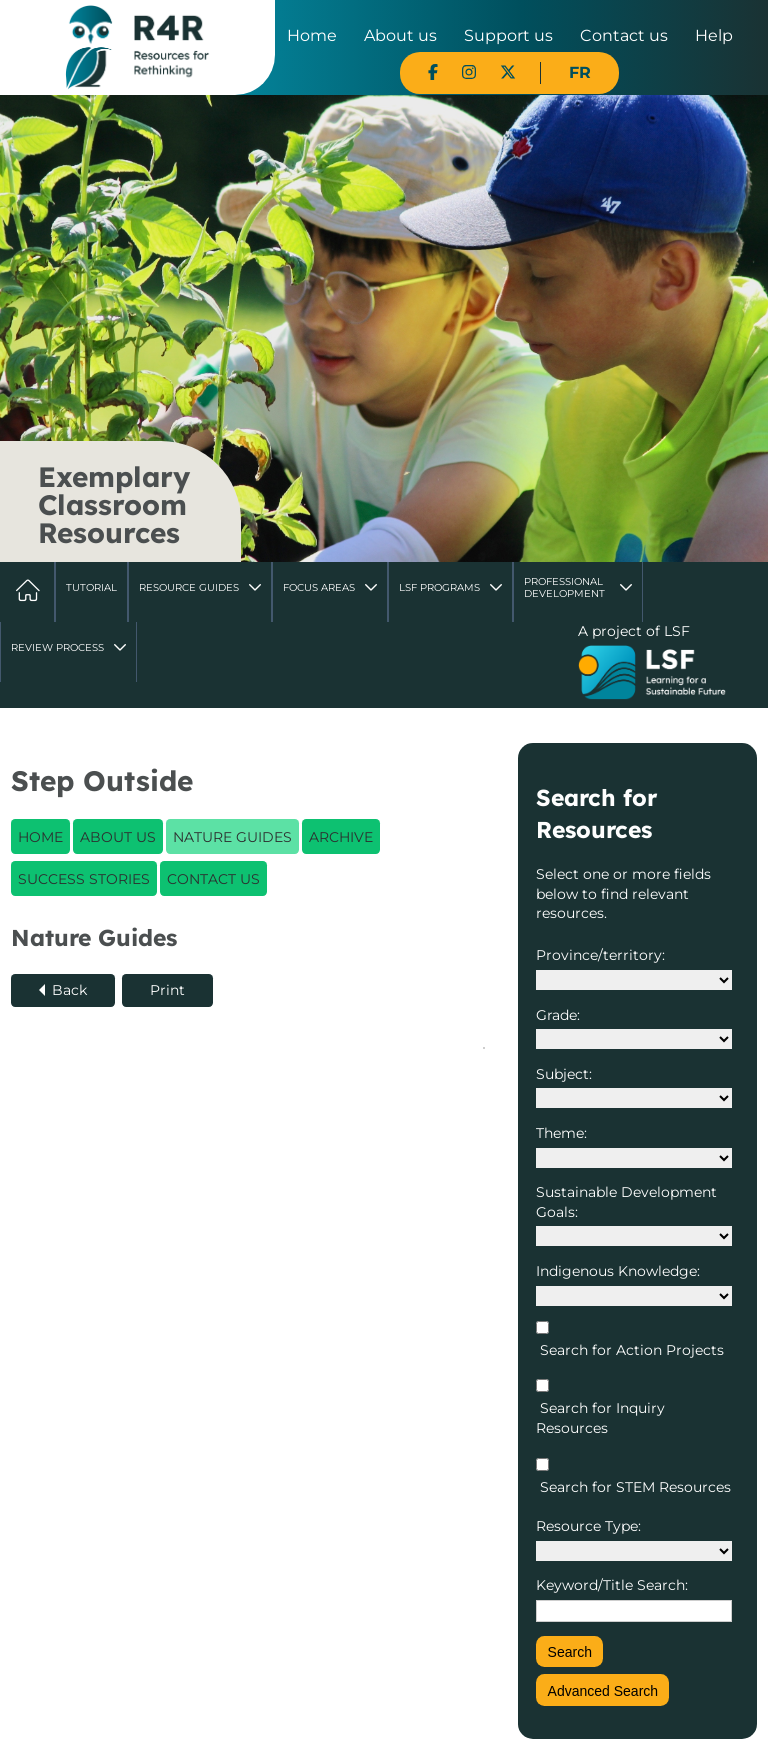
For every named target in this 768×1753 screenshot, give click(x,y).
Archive (341, 837)
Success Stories (84, 879)
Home (312, 35)
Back (69, 990)
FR (580, 72)
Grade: (558, 1015)
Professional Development (564, 587)
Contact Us (213, 879)
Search (570, 1652)
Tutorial (91, 587)
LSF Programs (439, 587)
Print (167, 990)
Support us (508, 35)
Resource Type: (588, 1526)
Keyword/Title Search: (612, 1585)
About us (400, 35)
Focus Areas (319, 587)
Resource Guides (189, 587)
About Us (118, 837)
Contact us (624, 35)
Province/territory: (600, 955)
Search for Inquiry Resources (600, 1418)
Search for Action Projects (630, 1350)
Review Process (57, 647)
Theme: (561, 1133)
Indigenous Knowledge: (618, 1271)
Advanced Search (603, 1691)
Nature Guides (232, 837)
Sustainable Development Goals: (626, 1202)
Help (714, 35)
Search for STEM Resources (633, 1487)
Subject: (564, 1074)
